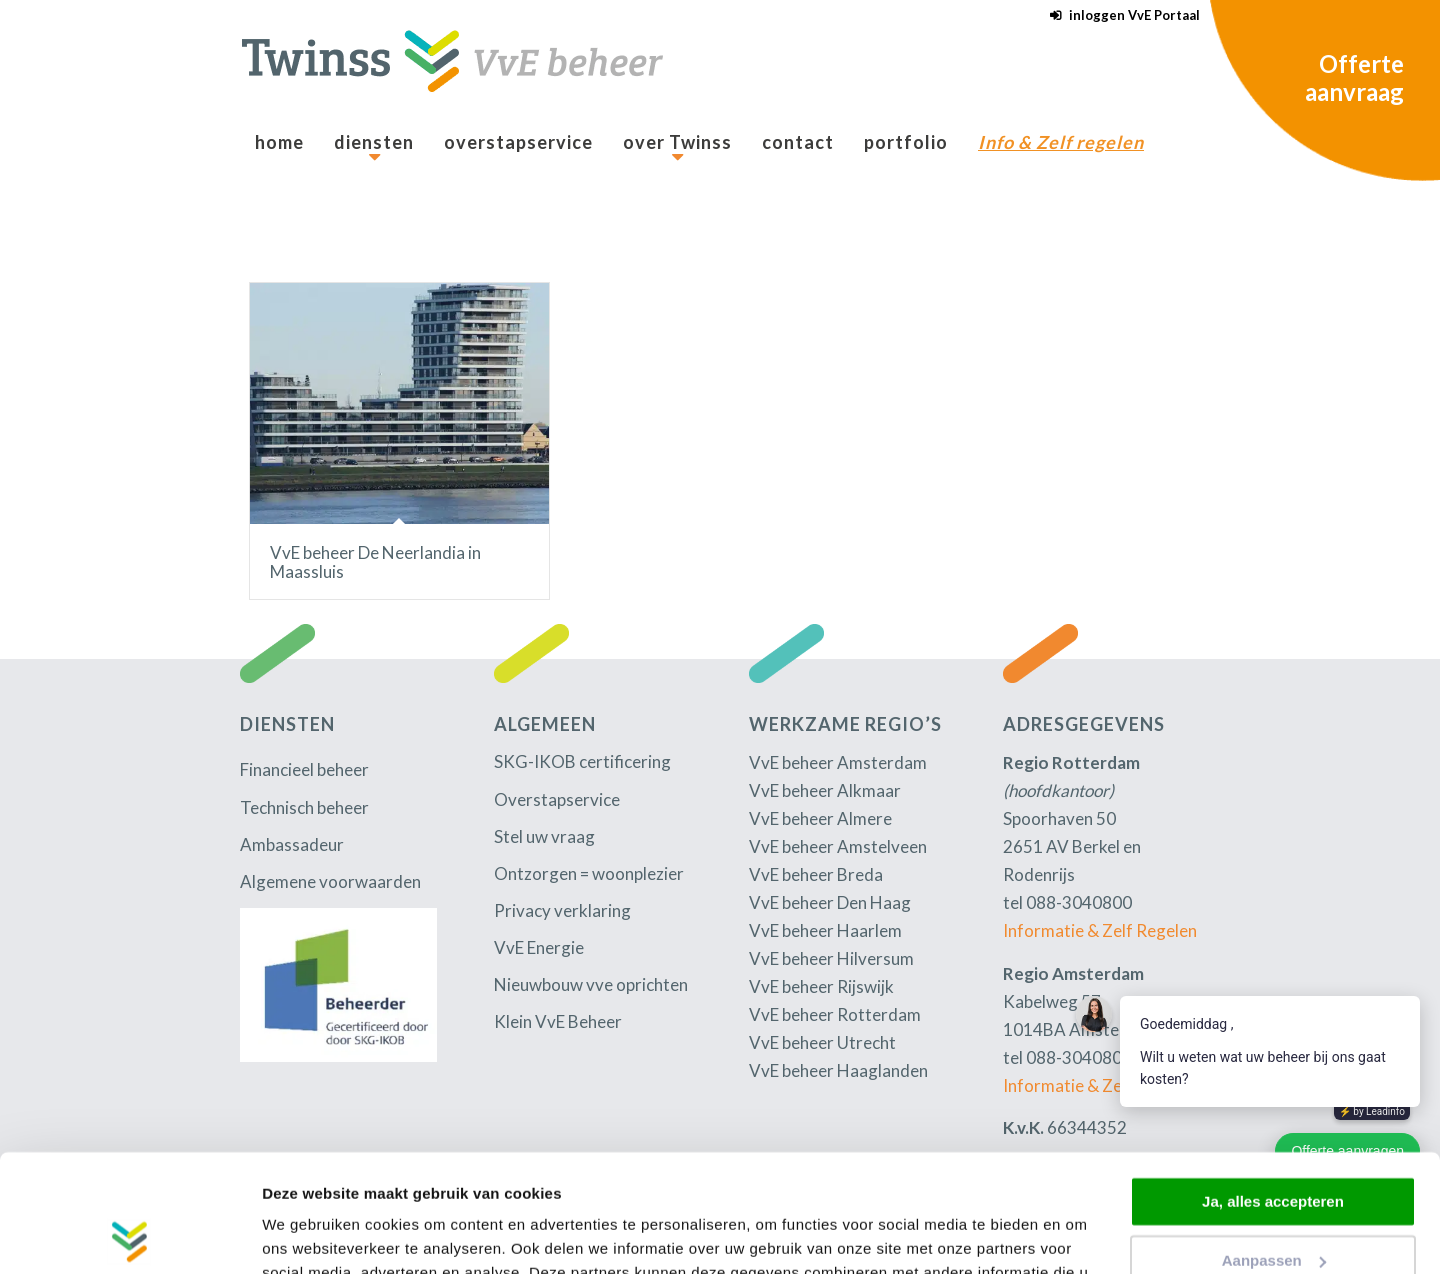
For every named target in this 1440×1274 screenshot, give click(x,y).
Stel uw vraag (544, 836)
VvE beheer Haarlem (825, 930)
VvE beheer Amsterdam (838, 762)
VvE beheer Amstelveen (838, 846)
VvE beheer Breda (816, 874)
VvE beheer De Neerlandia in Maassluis (375, 562)
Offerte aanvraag (1354, 77)
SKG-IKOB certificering (582, 761)
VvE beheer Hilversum (831, 958)
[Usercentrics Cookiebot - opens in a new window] (129, 1235)
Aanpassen (1274, 1142)
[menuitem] (1120, 15)
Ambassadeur (292, 844)
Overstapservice (557, 799)
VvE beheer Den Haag (830, 902)
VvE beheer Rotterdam (835, 1014)
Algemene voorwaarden (330, 881)
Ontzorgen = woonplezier (589, 873)
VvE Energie (539, 947)
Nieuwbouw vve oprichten (591, 984)
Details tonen (309, 1234)
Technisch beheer (304, 807)
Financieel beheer (304, 769)
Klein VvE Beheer (558, 1021)
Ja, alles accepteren (1273, 1084)
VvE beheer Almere (820, 818)
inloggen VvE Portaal (1134, 15)
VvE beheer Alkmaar (825, 790)
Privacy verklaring (562, 910)
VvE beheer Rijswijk (821, 986)
